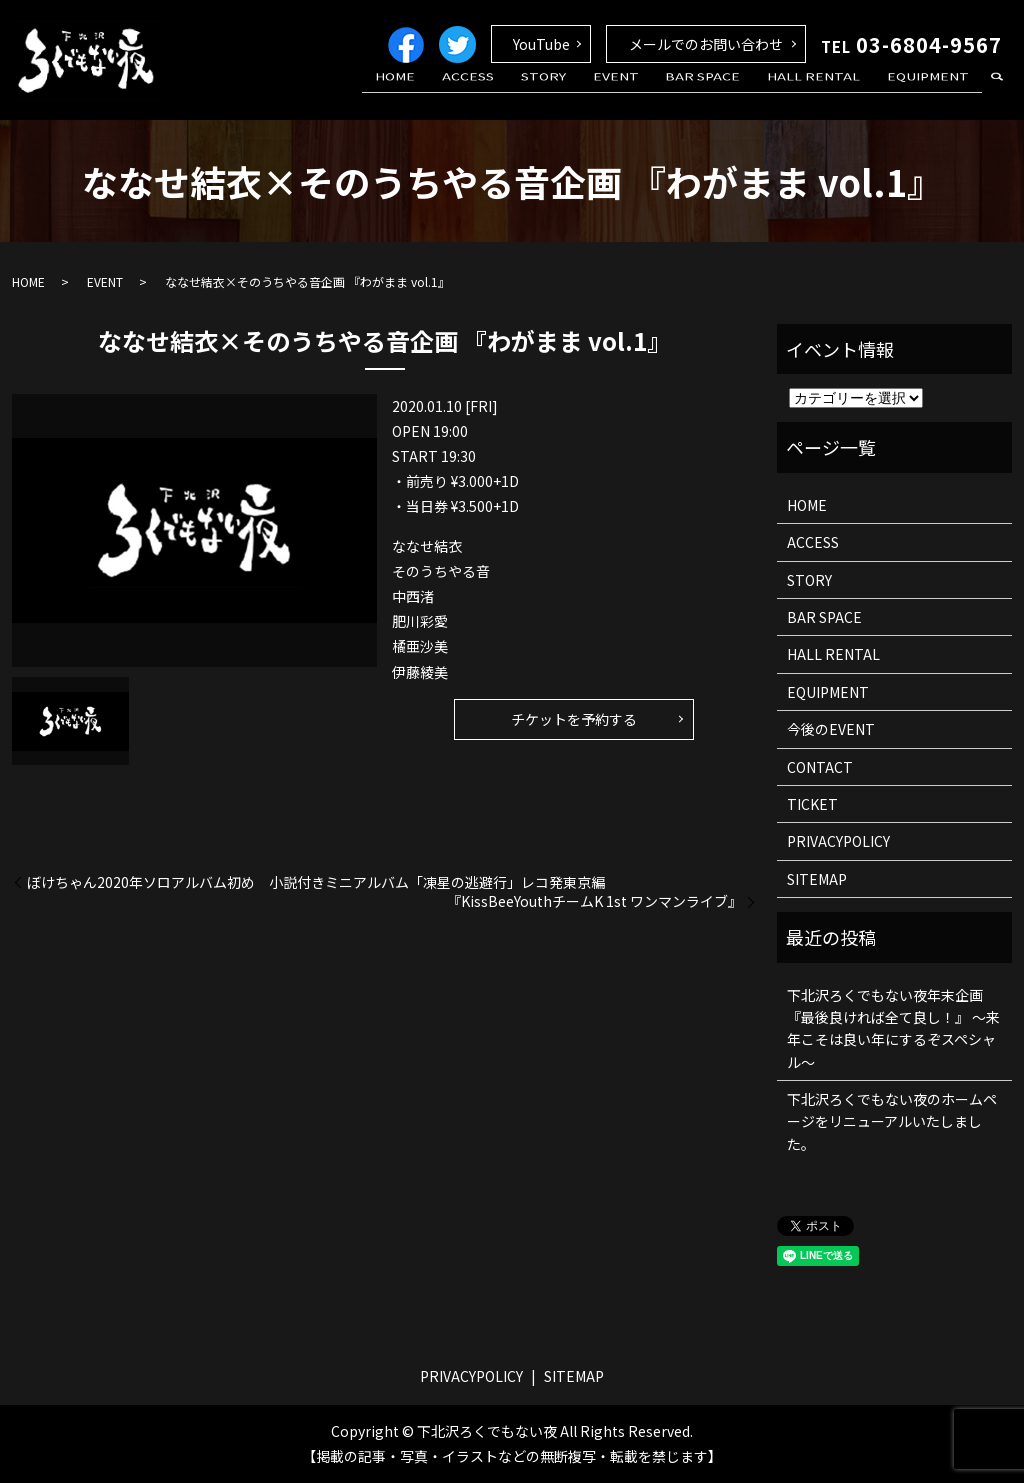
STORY (587, 93)
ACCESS (523, 93)
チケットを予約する (574, 719)
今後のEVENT (831, 729)
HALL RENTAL (828, 93)
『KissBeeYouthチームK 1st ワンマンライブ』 (594, 901)
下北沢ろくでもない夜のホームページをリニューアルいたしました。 (892, 1121)
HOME (460, 93)
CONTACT (820, 767)
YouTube (541, 44)
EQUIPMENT (933, 93)
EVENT (650, 93)
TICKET (812, 804)
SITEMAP (817, 879)
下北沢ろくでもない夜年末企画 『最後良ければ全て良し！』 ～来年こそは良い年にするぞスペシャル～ (893, 1028)
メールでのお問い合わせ (706, 44)
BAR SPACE (727, 93)
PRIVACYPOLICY (838, 841)
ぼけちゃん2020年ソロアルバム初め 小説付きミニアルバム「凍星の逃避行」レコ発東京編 (316, 882)
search (997, 94)
